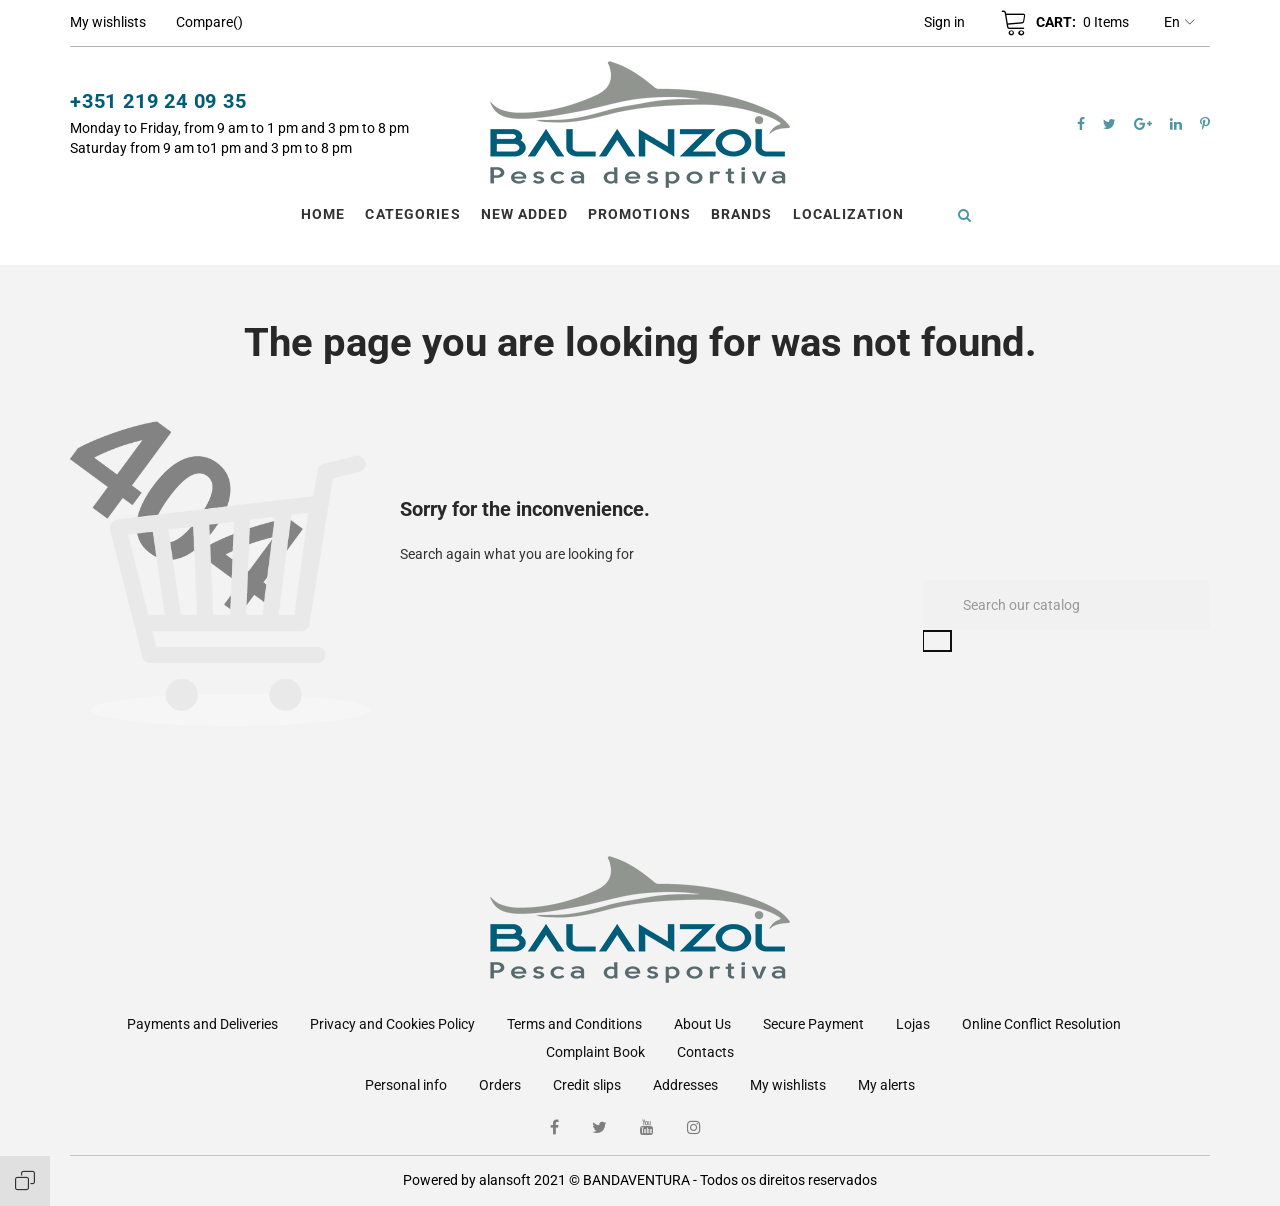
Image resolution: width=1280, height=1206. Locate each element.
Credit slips (587, 1085)
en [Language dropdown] (1179, 23)
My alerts (886, 1085)
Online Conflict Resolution (1041, 1024)
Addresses (685, 1085)
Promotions (639, 214)
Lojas (913, 1024)
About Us (702, 1024)
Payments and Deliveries (202, 1024)
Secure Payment (813, 1024)
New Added (524, 214)
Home (323, 214)
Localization (848, 214)
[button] (944, 22)
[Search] (1066, 605)
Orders (500, 1085)
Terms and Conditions (574, 1024)
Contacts (705, 1052)
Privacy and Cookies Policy (392, 1024)
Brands (742, 214)
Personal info (406, 1085)
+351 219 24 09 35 (158, 101)
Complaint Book (595, 1052)
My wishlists (788, 1085)
